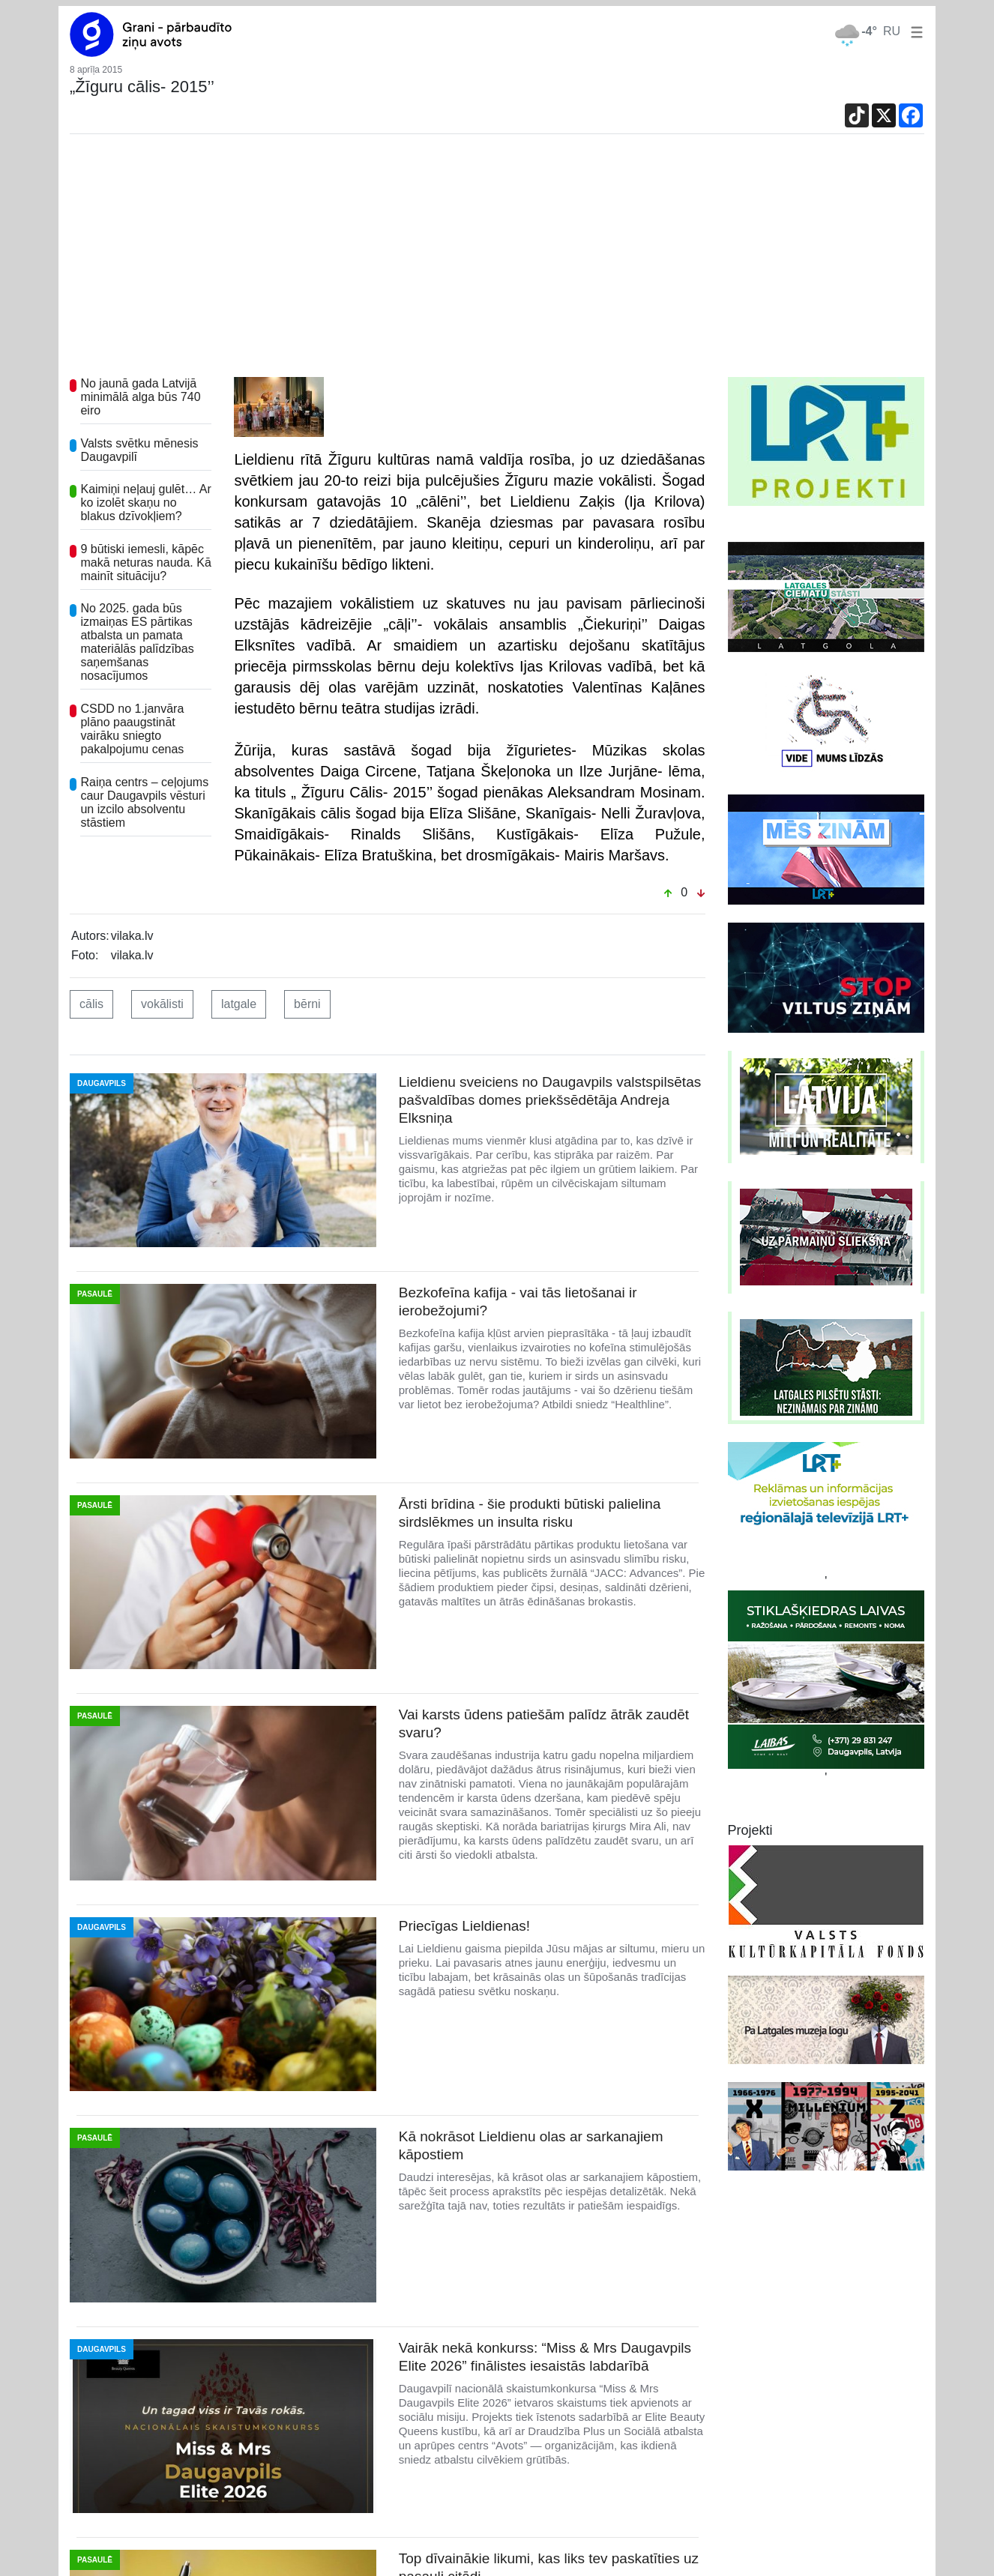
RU (891, 31)
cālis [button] (91, 1004)
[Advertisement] (497, 264)
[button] (913, 31)
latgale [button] (238, 1004)
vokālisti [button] (162, 1004)
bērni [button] (307, 1004)
